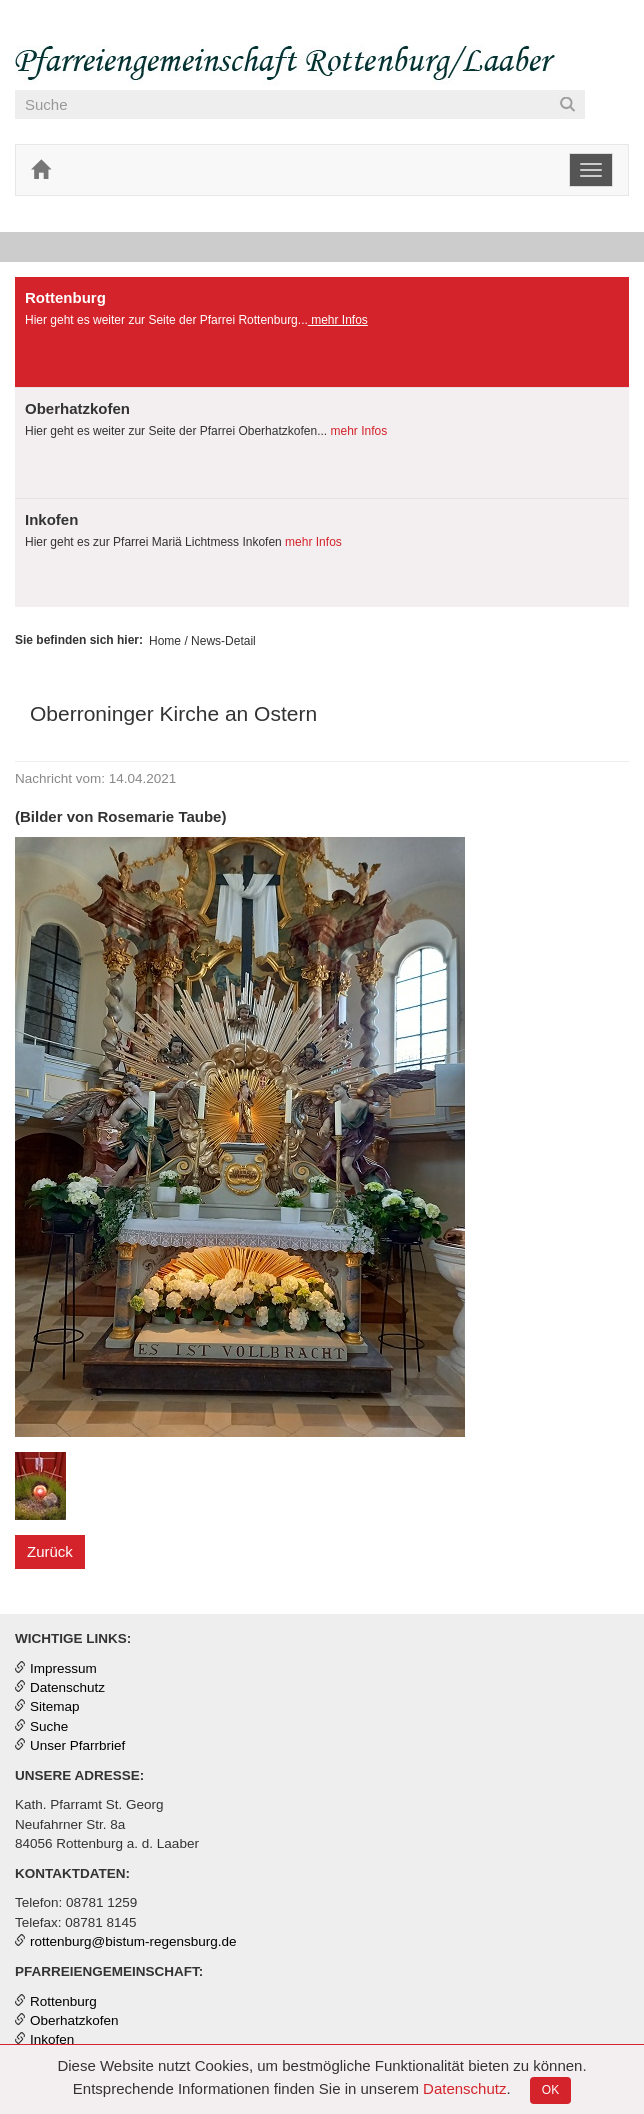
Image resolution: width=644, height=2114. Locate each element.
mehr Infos (338, 320)
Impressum (63, 1668)
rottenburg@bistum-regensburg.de (133, 1941)
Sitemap (55, 1706)
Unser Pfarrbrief (77, 1745)
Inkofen (52, 2039)
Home (165, 641)
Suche (49, 1726)
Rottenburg (63, 2001)
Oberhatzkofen (74, 2020)
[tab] (322, 332)
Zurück (50, 1551)
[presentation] (322, 332)
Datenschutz (464, 2088)
